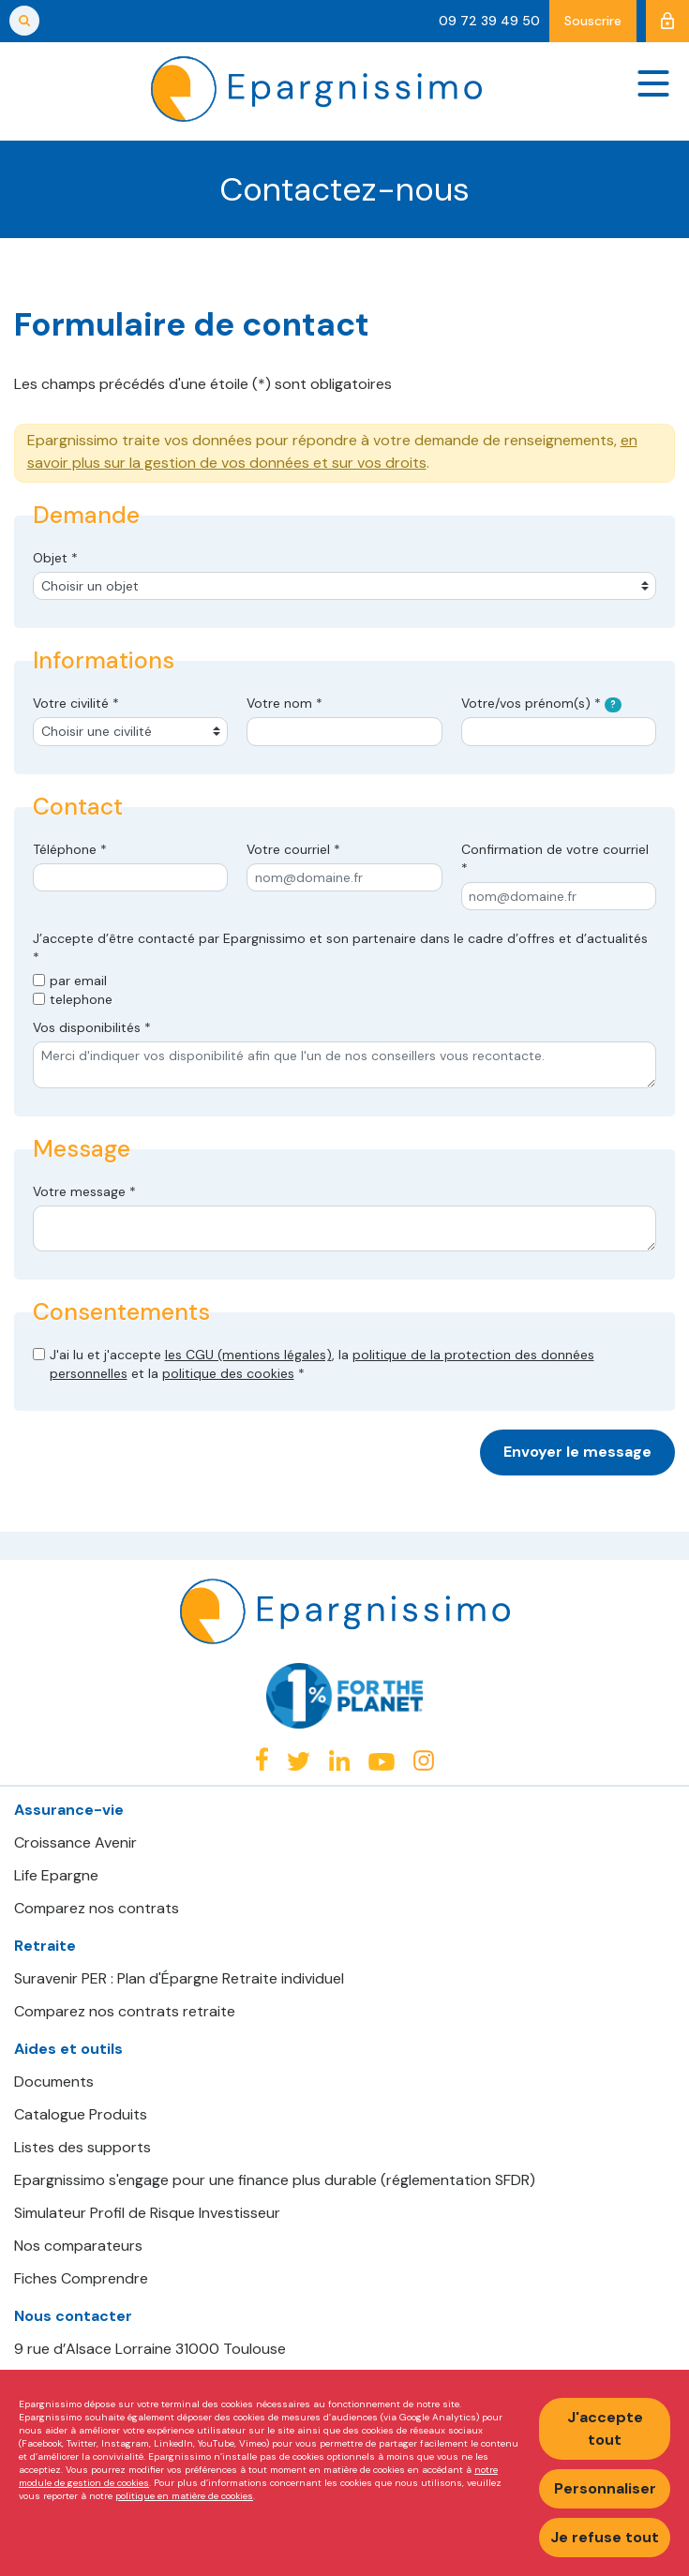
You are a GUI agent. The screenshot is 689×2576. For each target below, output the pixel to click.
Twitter (298, 1761)
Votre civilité (76, 703)
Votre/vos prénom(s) (541, 703)
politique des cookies (228, 1373)
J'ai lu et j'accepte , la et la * (322, 1364)
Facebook (261, 1759)
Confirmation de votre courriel (555, 858)
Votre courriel (293, 849)
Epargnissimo (316, 89)
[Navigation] (653, 83)
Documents (54, 2082)
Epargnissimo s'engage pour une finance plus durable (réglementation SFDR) (274, 2180)
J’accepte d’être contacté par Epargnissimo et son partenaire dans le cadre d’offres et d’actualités (340, 948)
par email (78, 980)
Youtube (381, 1761)
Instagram (423, 1760)
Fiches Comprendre (81, 2278)
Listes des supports (82, 2147)
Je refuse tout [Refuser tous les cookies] (604, 2537)
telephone (81, 999)
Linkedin (339, 1760)
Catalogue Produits (80, 2114)
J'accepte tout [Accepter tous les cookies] (605, 2428)
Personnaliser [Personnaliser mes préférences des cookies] (605, 2488)
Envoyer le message (577, 1451)
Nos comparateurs (78, 2246)
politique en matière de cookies (184, 2496)
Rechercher (24, 21)
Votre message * (84, 1191)
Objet (55, 557)
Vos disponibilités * (92, 1027)
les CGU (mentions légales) (248, 1354)
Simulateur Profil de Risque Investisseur (147, 2213)
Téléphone (70, 849)
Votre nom (284, 703)
